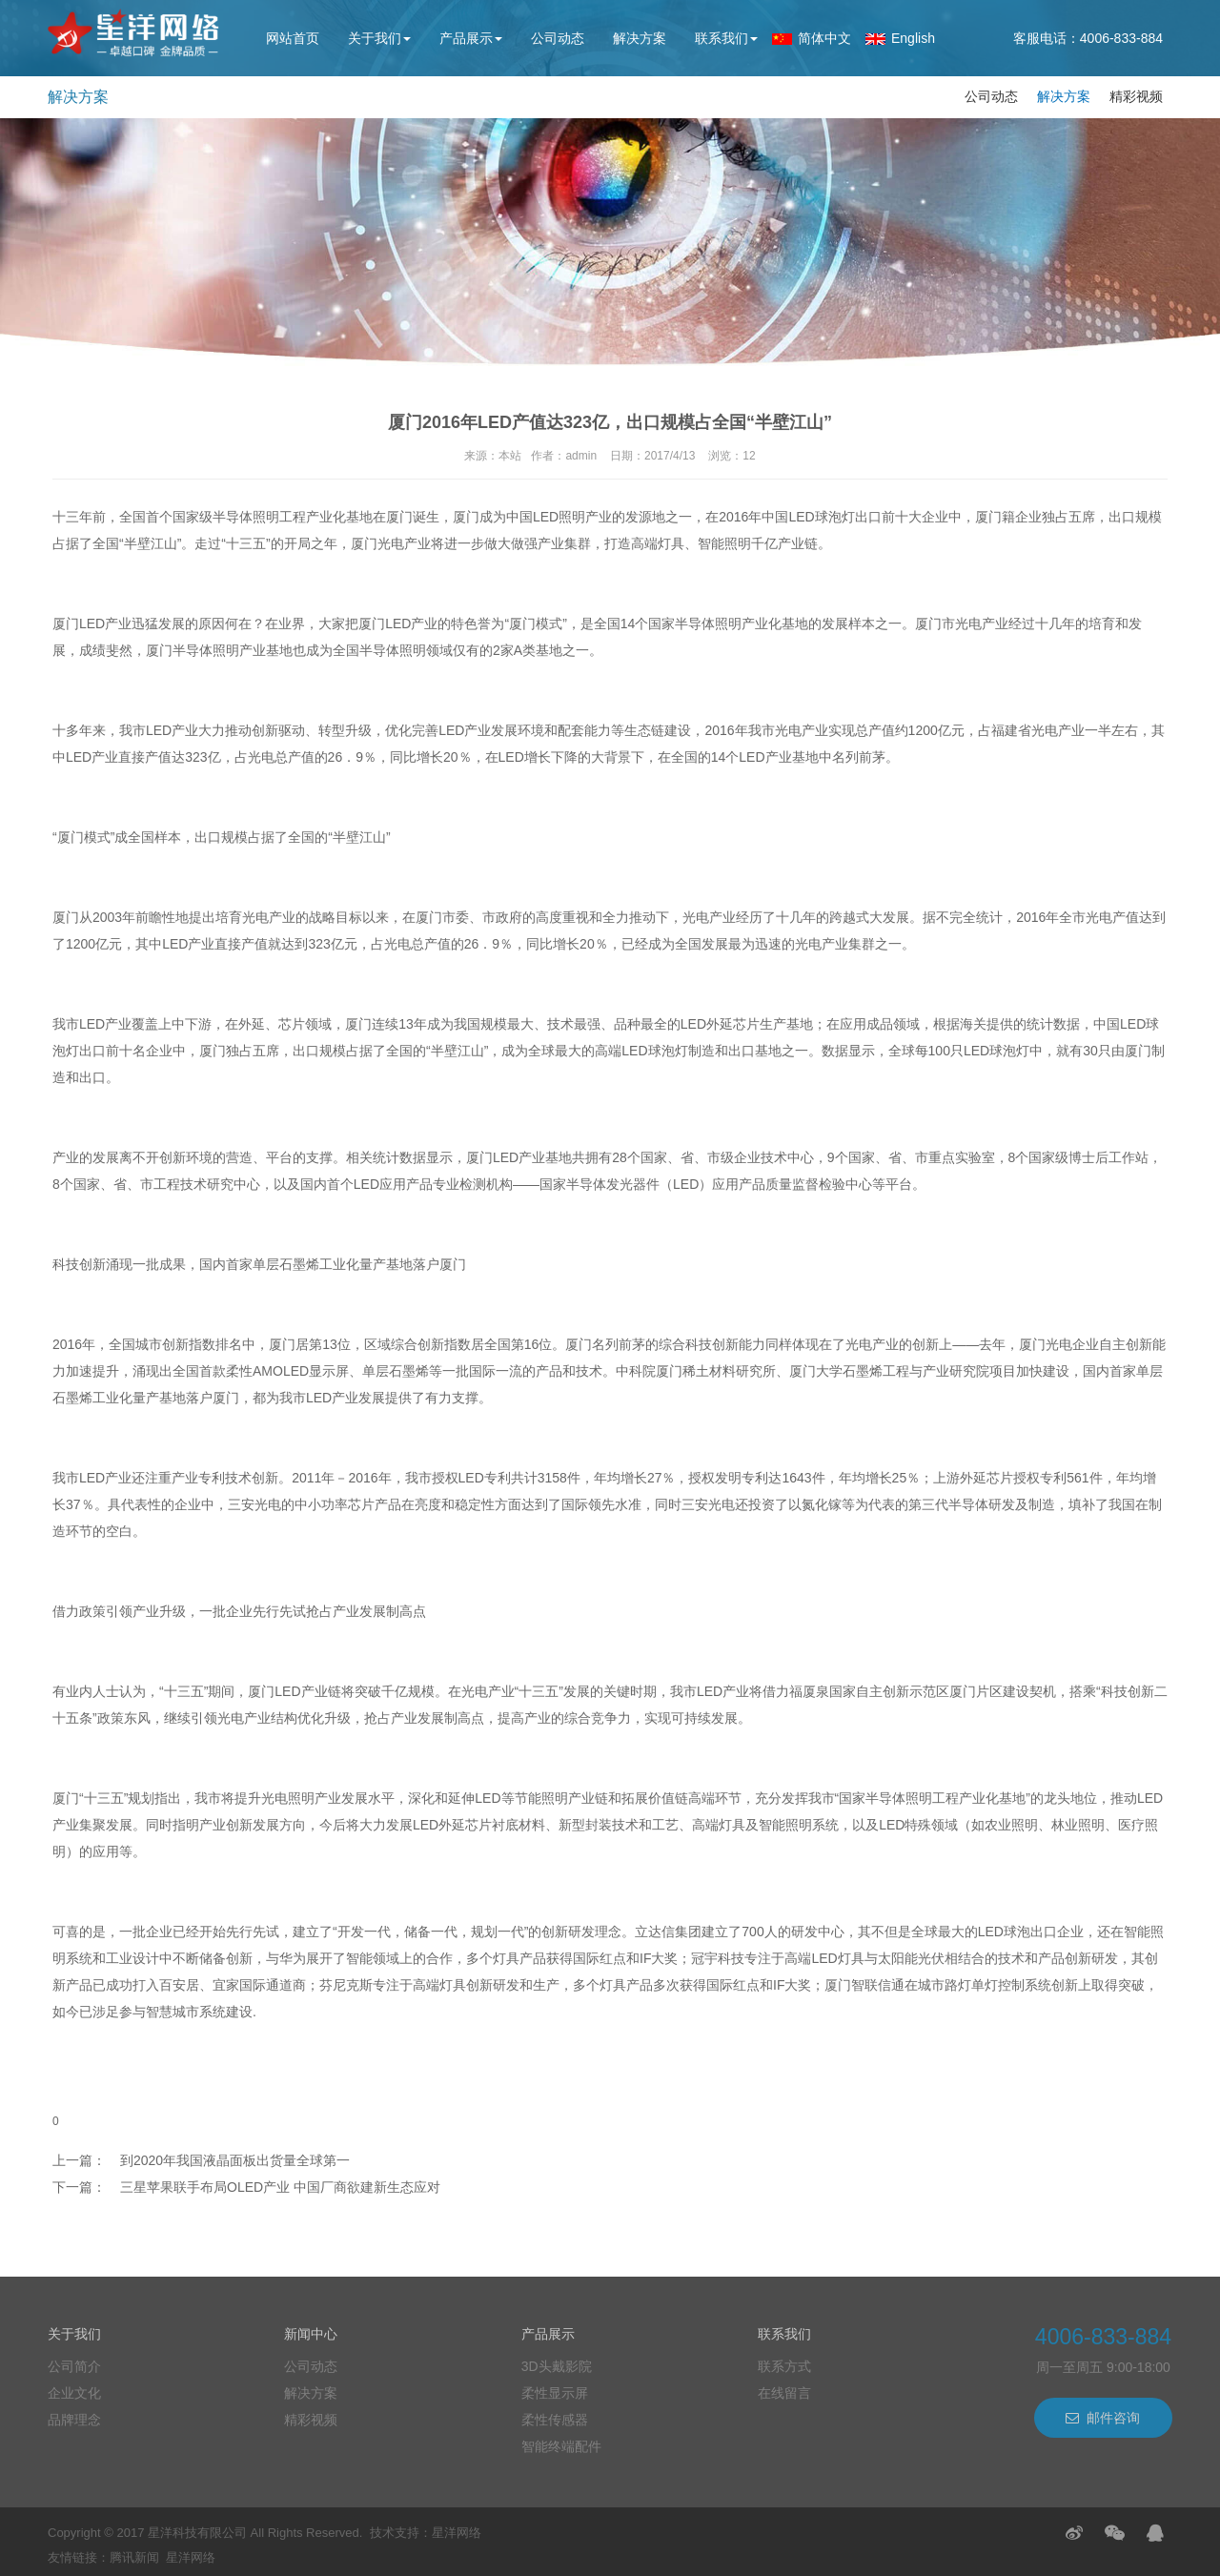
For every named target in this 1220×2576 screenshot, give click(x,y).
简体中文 (824, 38)
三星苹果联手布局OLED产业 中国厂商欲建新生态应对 (280, 2187)
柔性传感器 (554, 2419)
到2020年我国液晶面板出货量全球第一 (235, 2160)
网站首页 (292, 38)
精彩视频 (1136, 96)
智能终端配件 (561, 2446)
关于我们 (379, 38)
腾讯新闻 (134, 2557)
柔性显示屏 (554, 2393)
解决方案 (639, 38)
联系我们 (726, 38)
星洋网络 (456, 2532)
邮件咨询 (1103, 2417)
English (913, 38)
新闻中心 (310, 2333)
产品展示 (470, 38)
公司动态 (557, 38)
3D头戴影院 (556, 2366)
